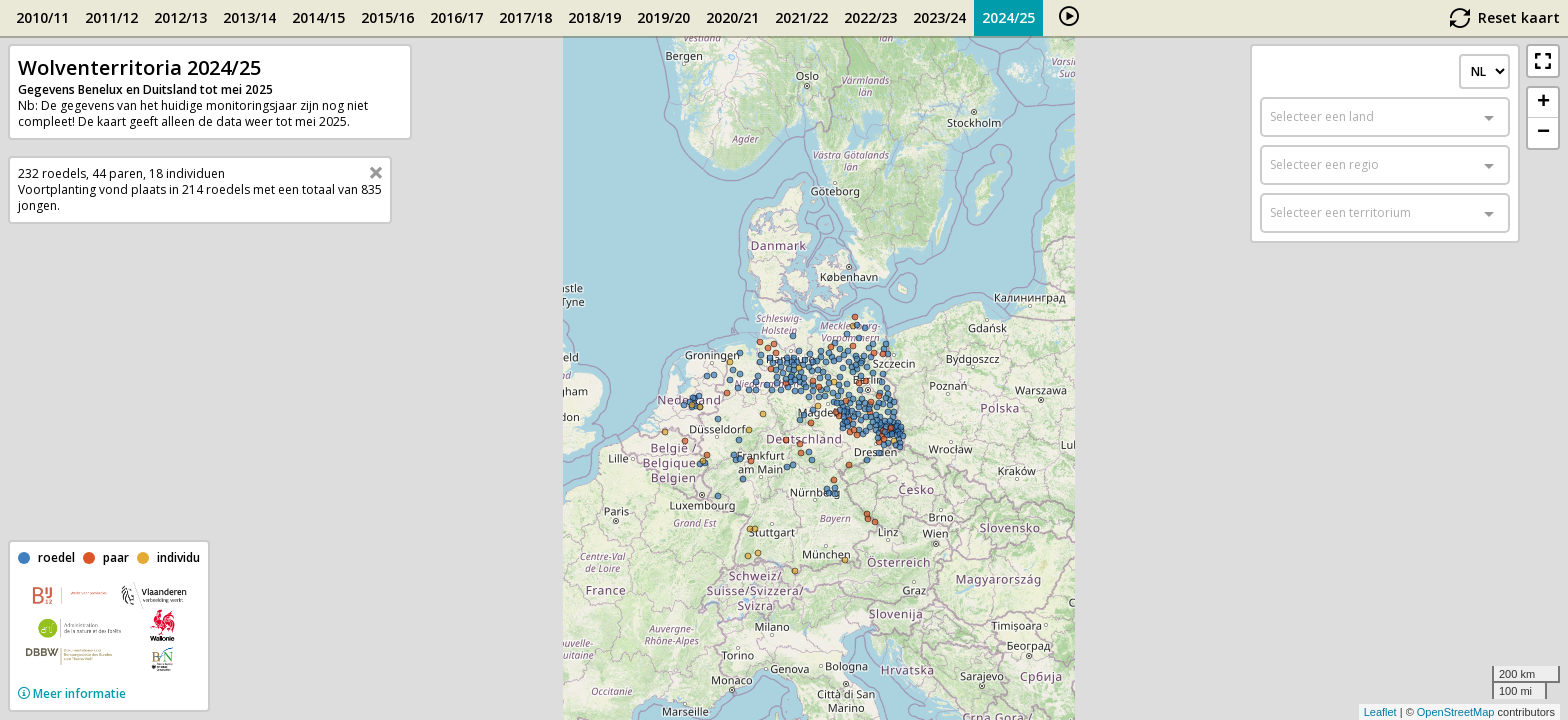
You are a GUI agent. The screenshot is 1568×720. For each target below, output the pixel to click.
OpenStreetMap (1456, 712)
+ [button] (1543, 103)
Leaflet (1380, 712)
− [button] (1543, 133)
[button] (1543, 61)
